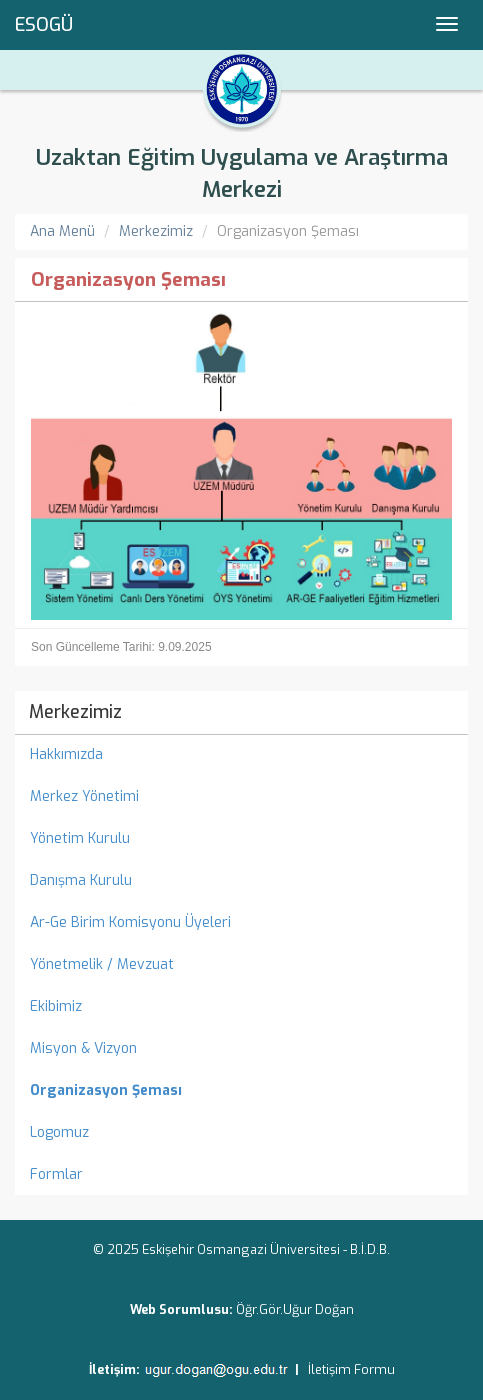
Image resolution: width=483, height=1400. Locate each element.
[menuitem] (241, 1091)
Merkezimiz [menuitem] (75, 712)
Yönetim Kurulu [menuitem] (80, 838)
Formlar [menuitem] (56, 1174)
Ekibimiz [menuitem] (56, 1006)
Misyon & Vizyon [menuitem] (83, 1048)
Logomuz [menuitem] (59, 1132)
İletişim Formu (351, 1369)
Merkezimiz (156, 231)
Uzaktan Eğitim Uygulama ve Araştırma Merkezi (242, 173)
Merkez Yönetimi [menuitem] (84, 796)
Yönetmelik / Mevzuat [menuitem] (102, 964)
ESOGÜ (44, 25)
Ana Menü (62, 231)
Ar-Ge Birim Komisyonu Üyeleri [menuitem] (130, 922)
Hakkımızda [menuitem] (66, 754)
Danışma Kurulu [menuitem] (81, 880)
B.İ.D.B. (370, 1249)
